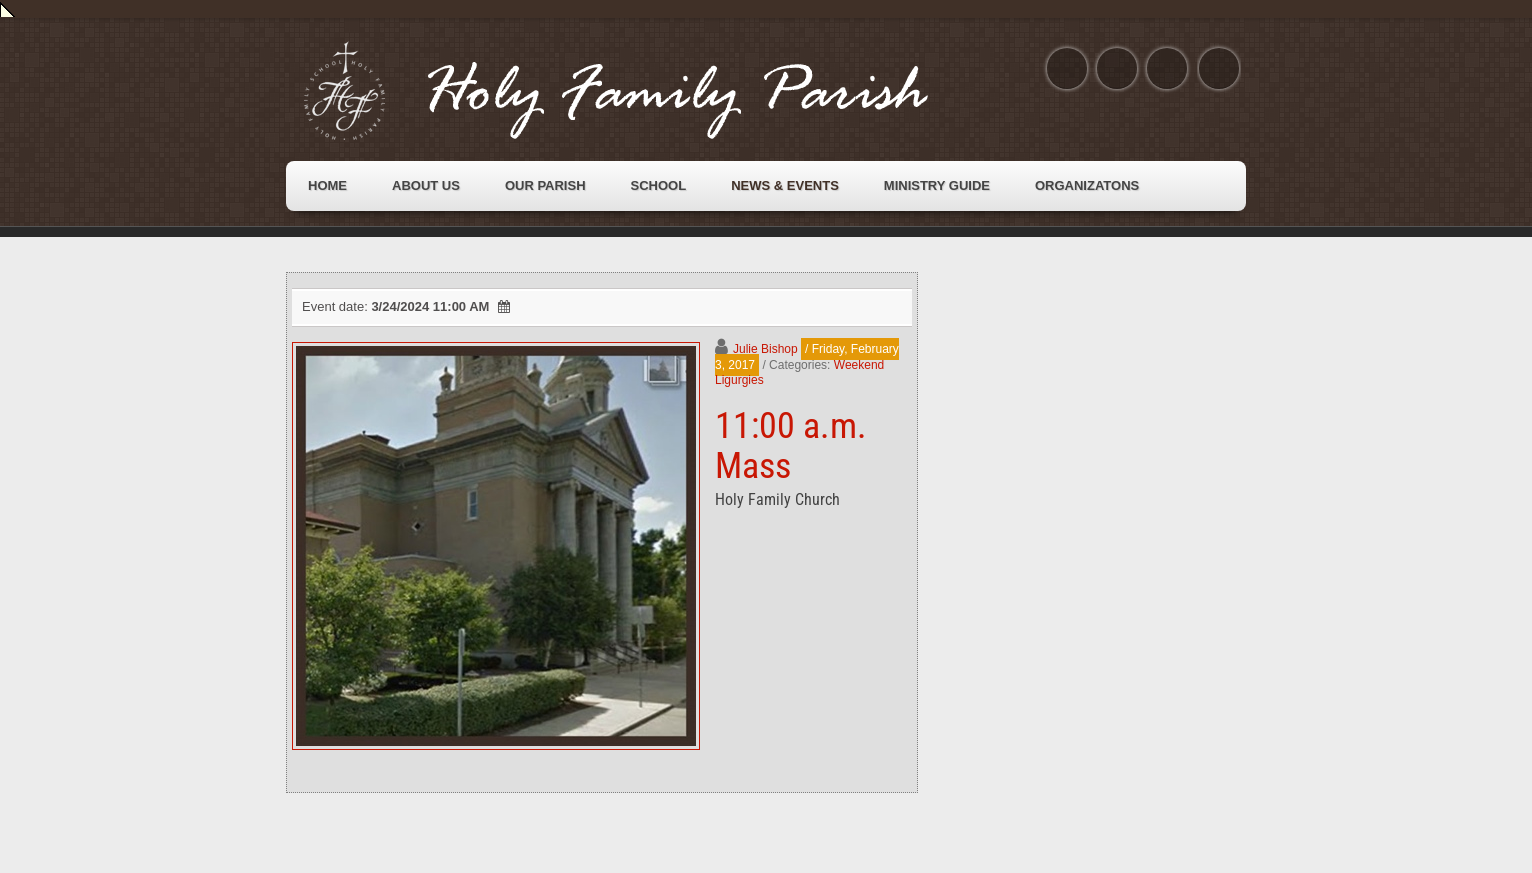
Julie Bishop (765, 349)
